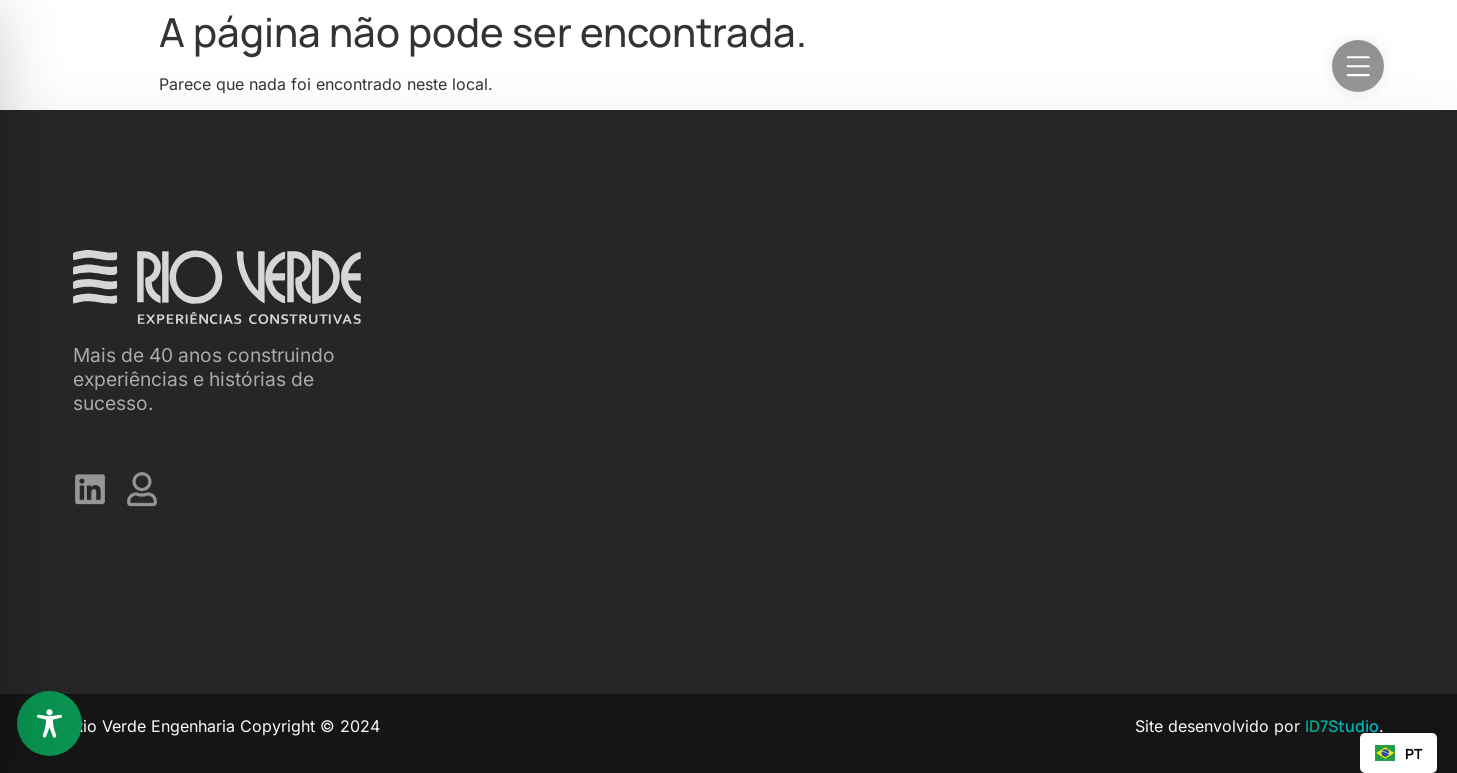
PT (1398, 753)
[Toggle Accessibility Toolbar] (49, 723)
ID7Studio (1342, 726)
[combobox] (1398, 753)
